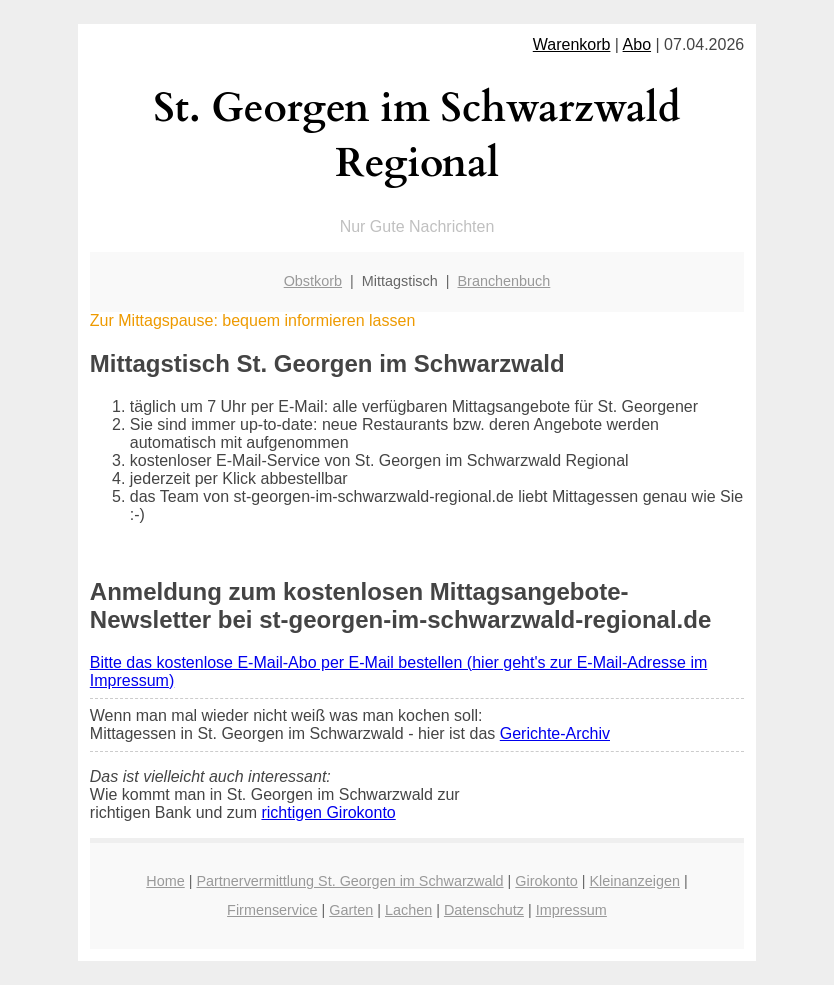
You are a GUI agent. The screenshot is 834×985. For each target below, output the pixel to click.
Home (165, 881)
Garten (351, 910)
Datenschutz (484, 910)
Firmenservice (272, 910)
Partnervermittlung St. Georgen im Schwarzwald (349, 881)
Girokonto (546, 881)
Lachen (408, 910)
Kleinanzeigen (634, 881)
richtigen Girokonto (328, 812)
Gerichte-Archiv (555, 733)
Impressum (571, 910)
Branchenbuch (504, 281)
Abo (637, 44)
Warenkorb (572, 44)
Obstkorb (313, 281)
